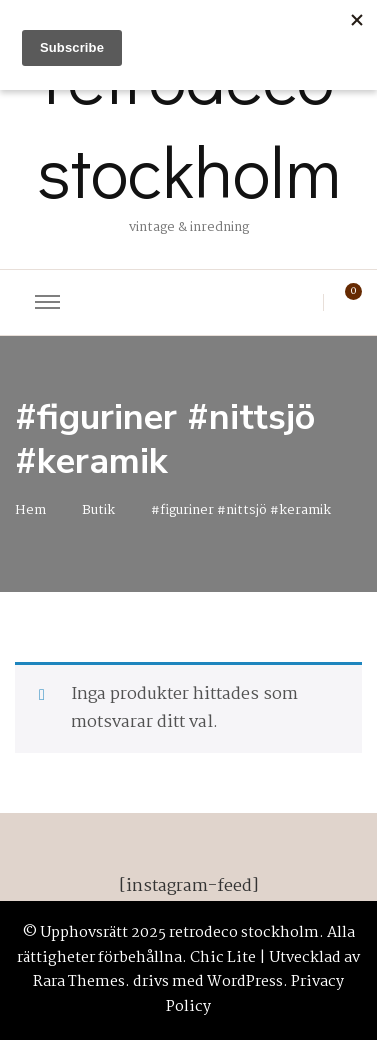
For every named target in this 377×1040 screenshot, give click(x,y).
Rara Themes (79, 982)
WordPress (245, 982)
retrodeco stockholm (189, 123)
